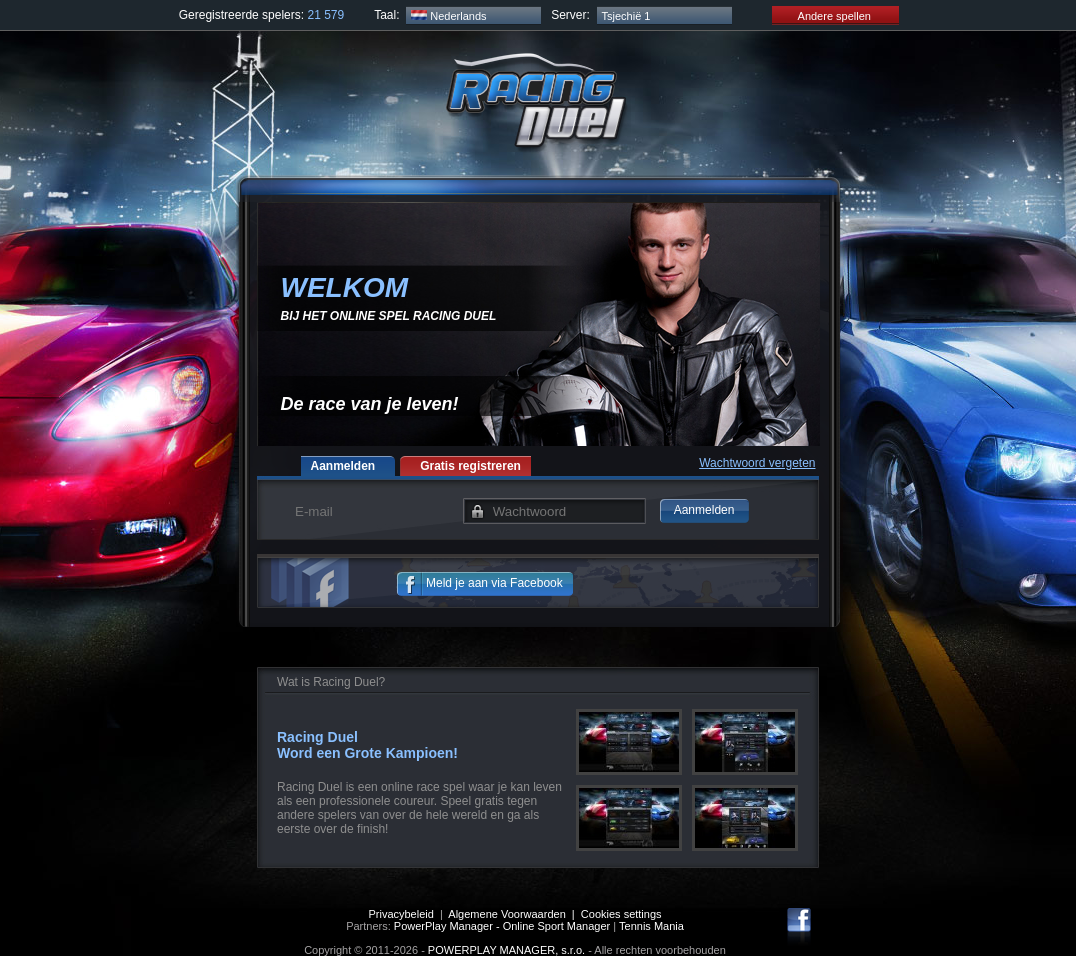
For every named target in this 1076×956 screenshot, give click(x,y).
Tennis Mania (651, 926)
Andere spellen (822, 15)
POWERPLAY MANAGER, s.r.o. (506, 950)
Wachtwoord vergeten (757, 463)
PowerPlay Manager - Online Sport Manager (502, 926)
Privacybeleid (400, 914)
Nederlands (448, 16)
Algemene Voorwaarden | (514, 914)
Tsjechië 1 (626, 16)
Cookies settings (621, 914)
